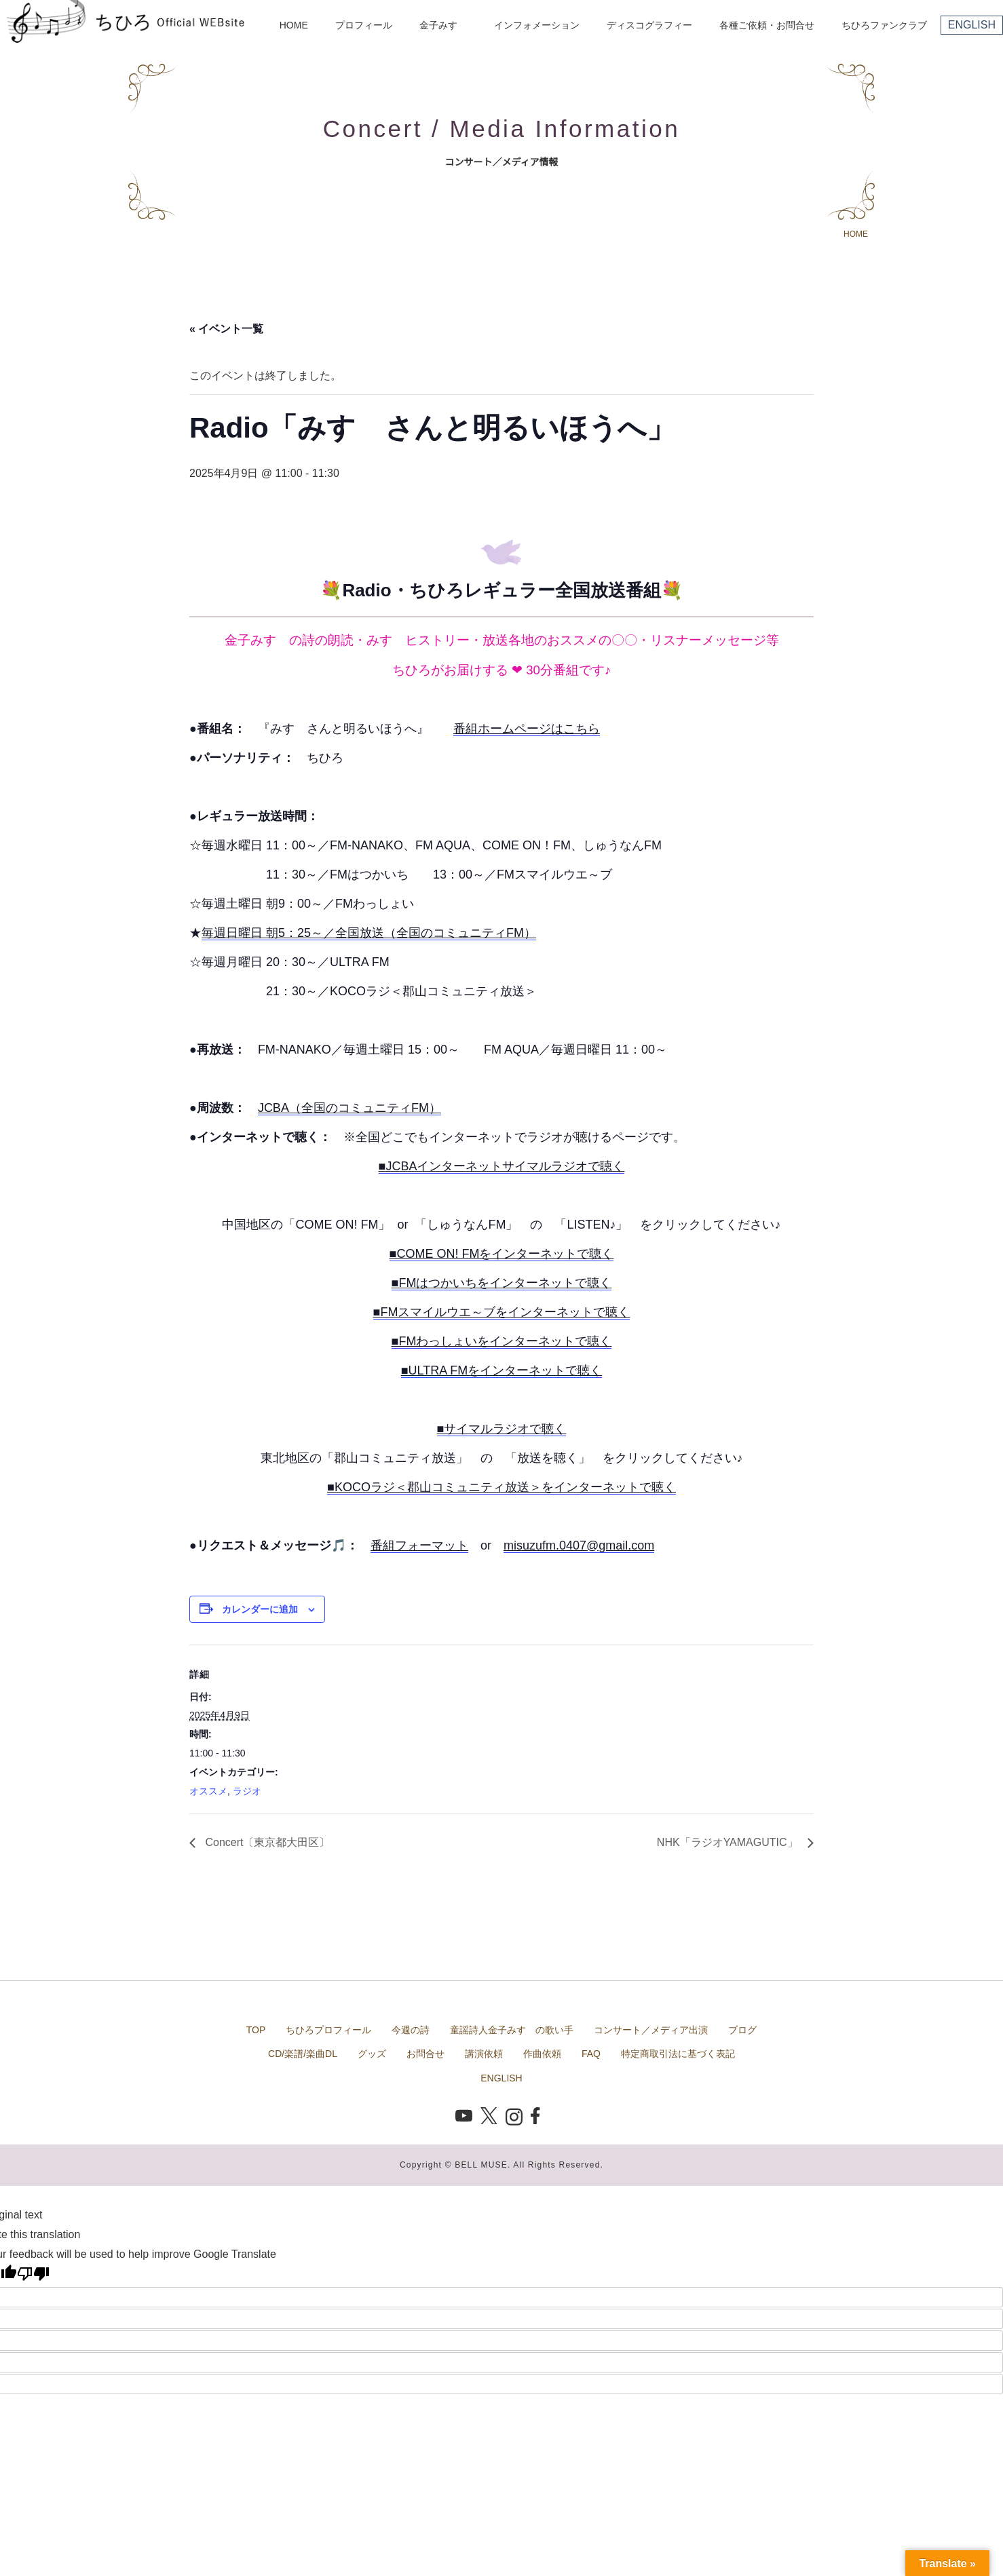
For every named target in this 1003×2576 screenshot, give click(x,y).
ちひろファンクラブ (884, 25)
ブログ (742, 2029)
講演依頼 (484, 2053)
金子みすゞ (443, 25)
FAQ (591, 2053)
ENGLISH (972, 25)
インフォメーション (537, 25)
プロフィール (363, 25)
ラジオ (247, 1791)
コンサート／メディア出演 (651, 2029)
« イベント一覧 (226, 328)
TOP (256, 2029)
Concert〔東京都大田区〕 (266, 1842)
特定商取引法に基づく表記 (678, 2053)
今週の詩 (411, 2029)
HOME (294, 25)
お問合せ (425, 2053)
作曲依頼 (542, 2053)
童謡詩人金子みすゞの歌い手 (511, 2029)
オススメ (208, 1791)
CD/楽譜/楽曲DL (302, 2053)
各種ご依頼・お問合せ (766, 25)
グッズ (372, 2053)
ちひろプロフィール (328, 2029)
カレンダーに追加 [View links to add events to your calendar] (260, 1609)
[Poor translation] (33, 2273)
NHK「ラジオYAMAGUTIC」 (729, 1842)
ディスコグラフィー (649, 25)
